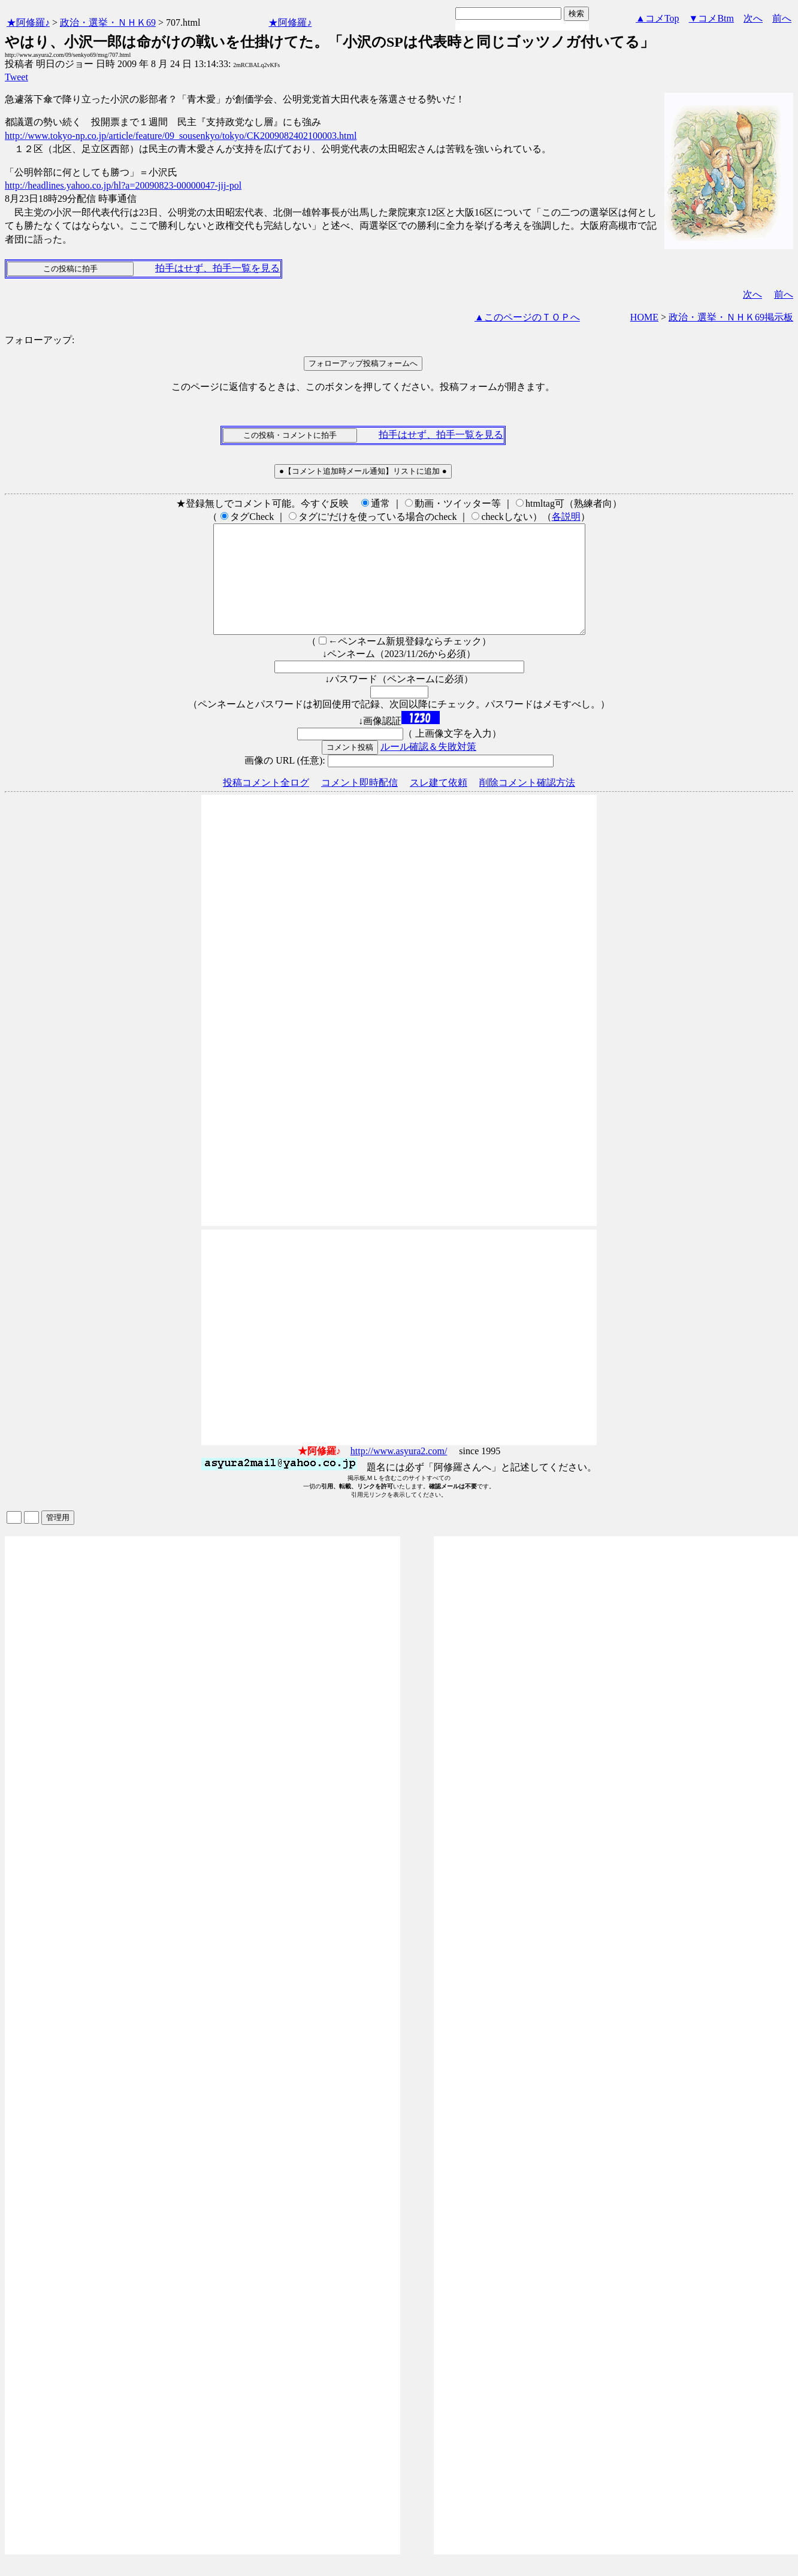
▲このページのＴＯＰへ (527, 317)
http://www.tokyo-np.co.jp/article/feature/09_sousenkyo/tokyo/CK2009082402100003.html (180, 136)
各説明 (566, 516)
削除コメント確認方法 (527, 804)
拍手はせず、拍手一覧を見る (217, 268)
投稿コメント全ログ (266, 804)
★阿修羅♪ (28, 22)
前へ (781, 18)
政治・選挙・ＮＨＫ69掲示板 (731, 317)
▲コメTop (657, 18)
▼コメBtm (711, 18)
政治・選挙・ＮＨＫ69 (108, 22)
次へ (753, 18)
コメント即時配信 (359, 804)
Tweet (16, 77)
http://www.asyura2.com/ (399, 1472)
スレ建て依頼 (438, 804)
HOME (644, 317)
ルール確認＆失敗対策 (428, 768)
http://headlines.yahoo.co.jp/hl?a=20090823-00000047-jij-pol (123, 185)
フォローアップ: (39, 340)
